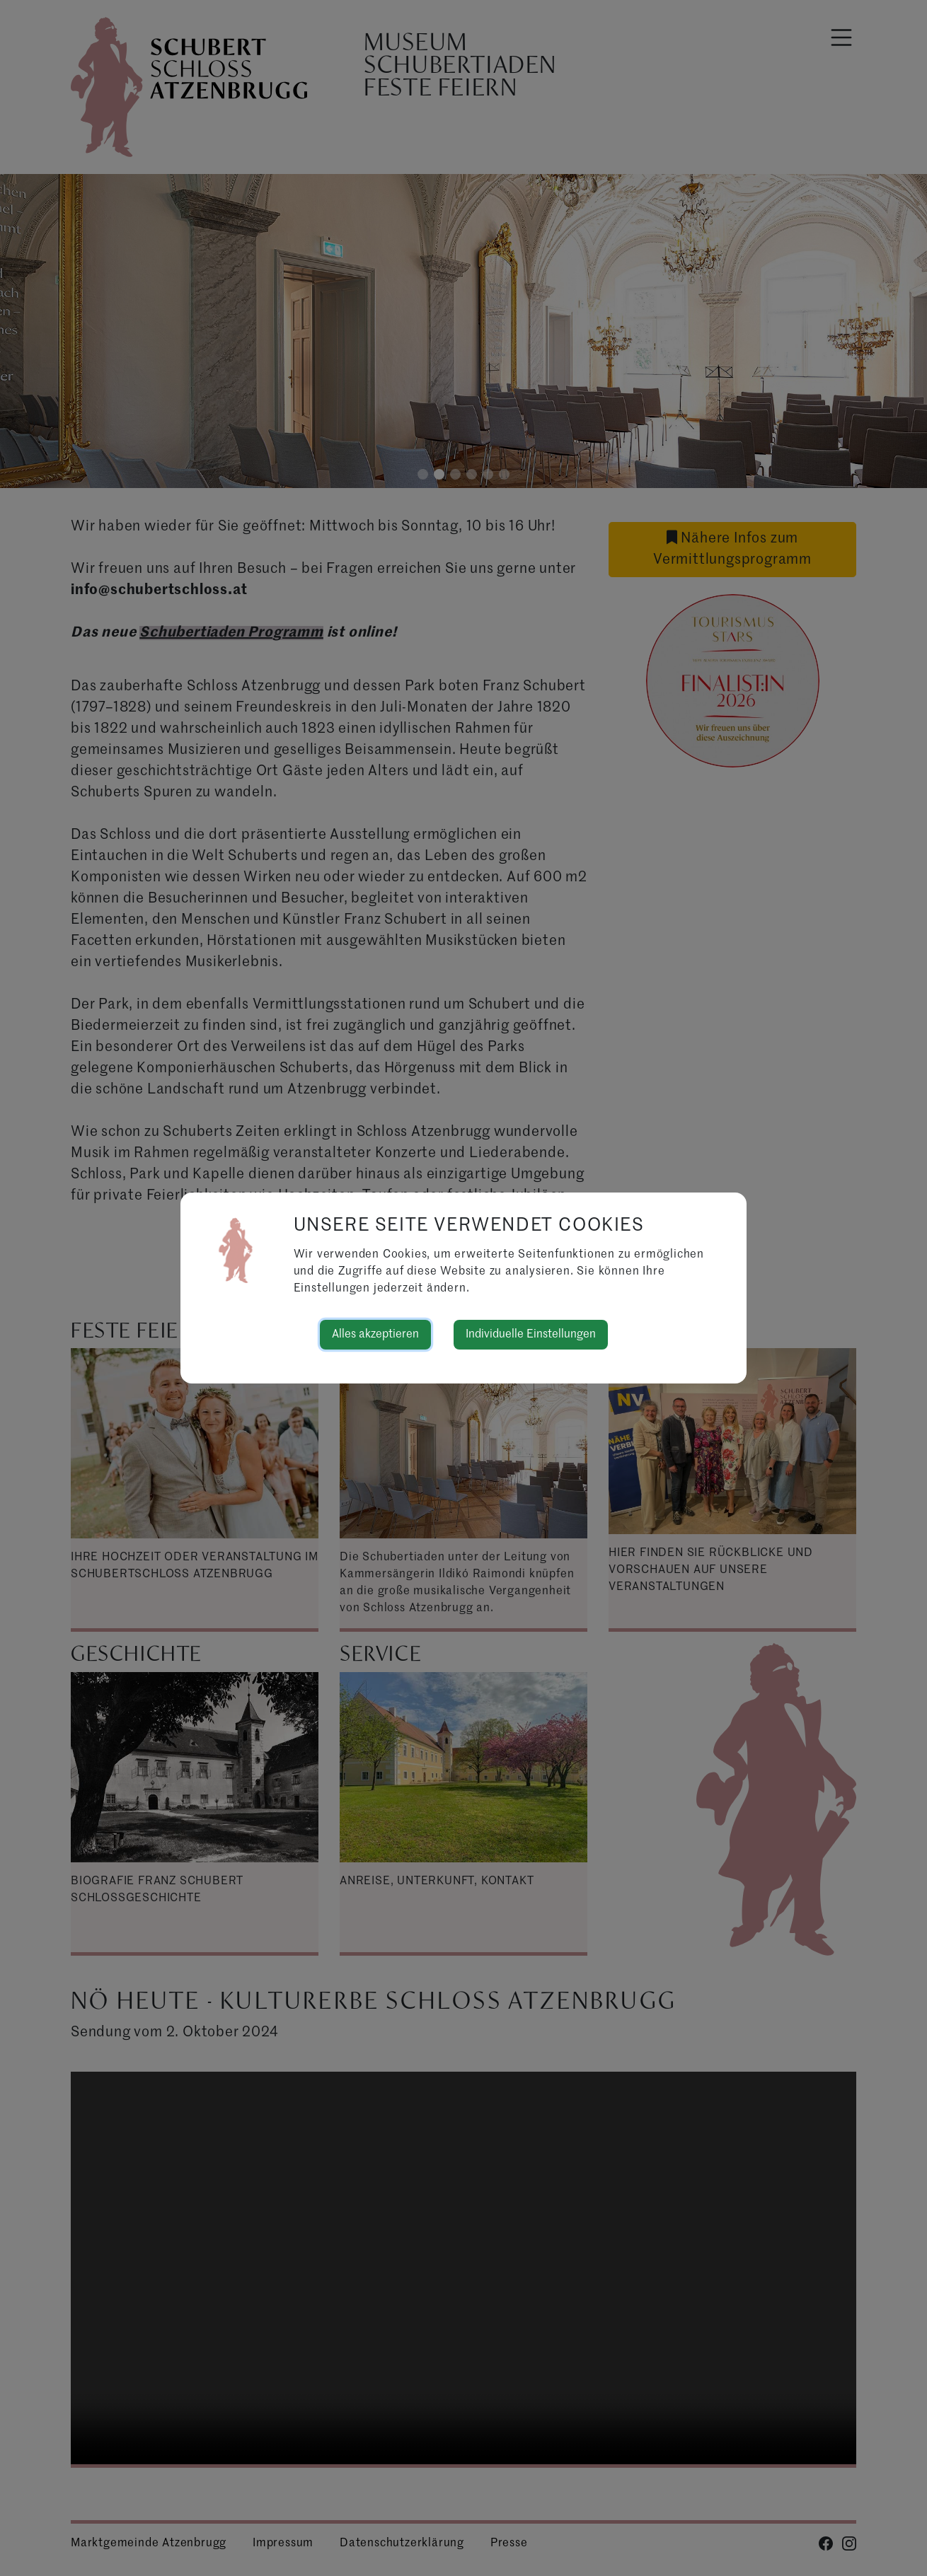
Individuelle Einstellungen (531, 1334)
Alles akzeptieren (375, 1334)
